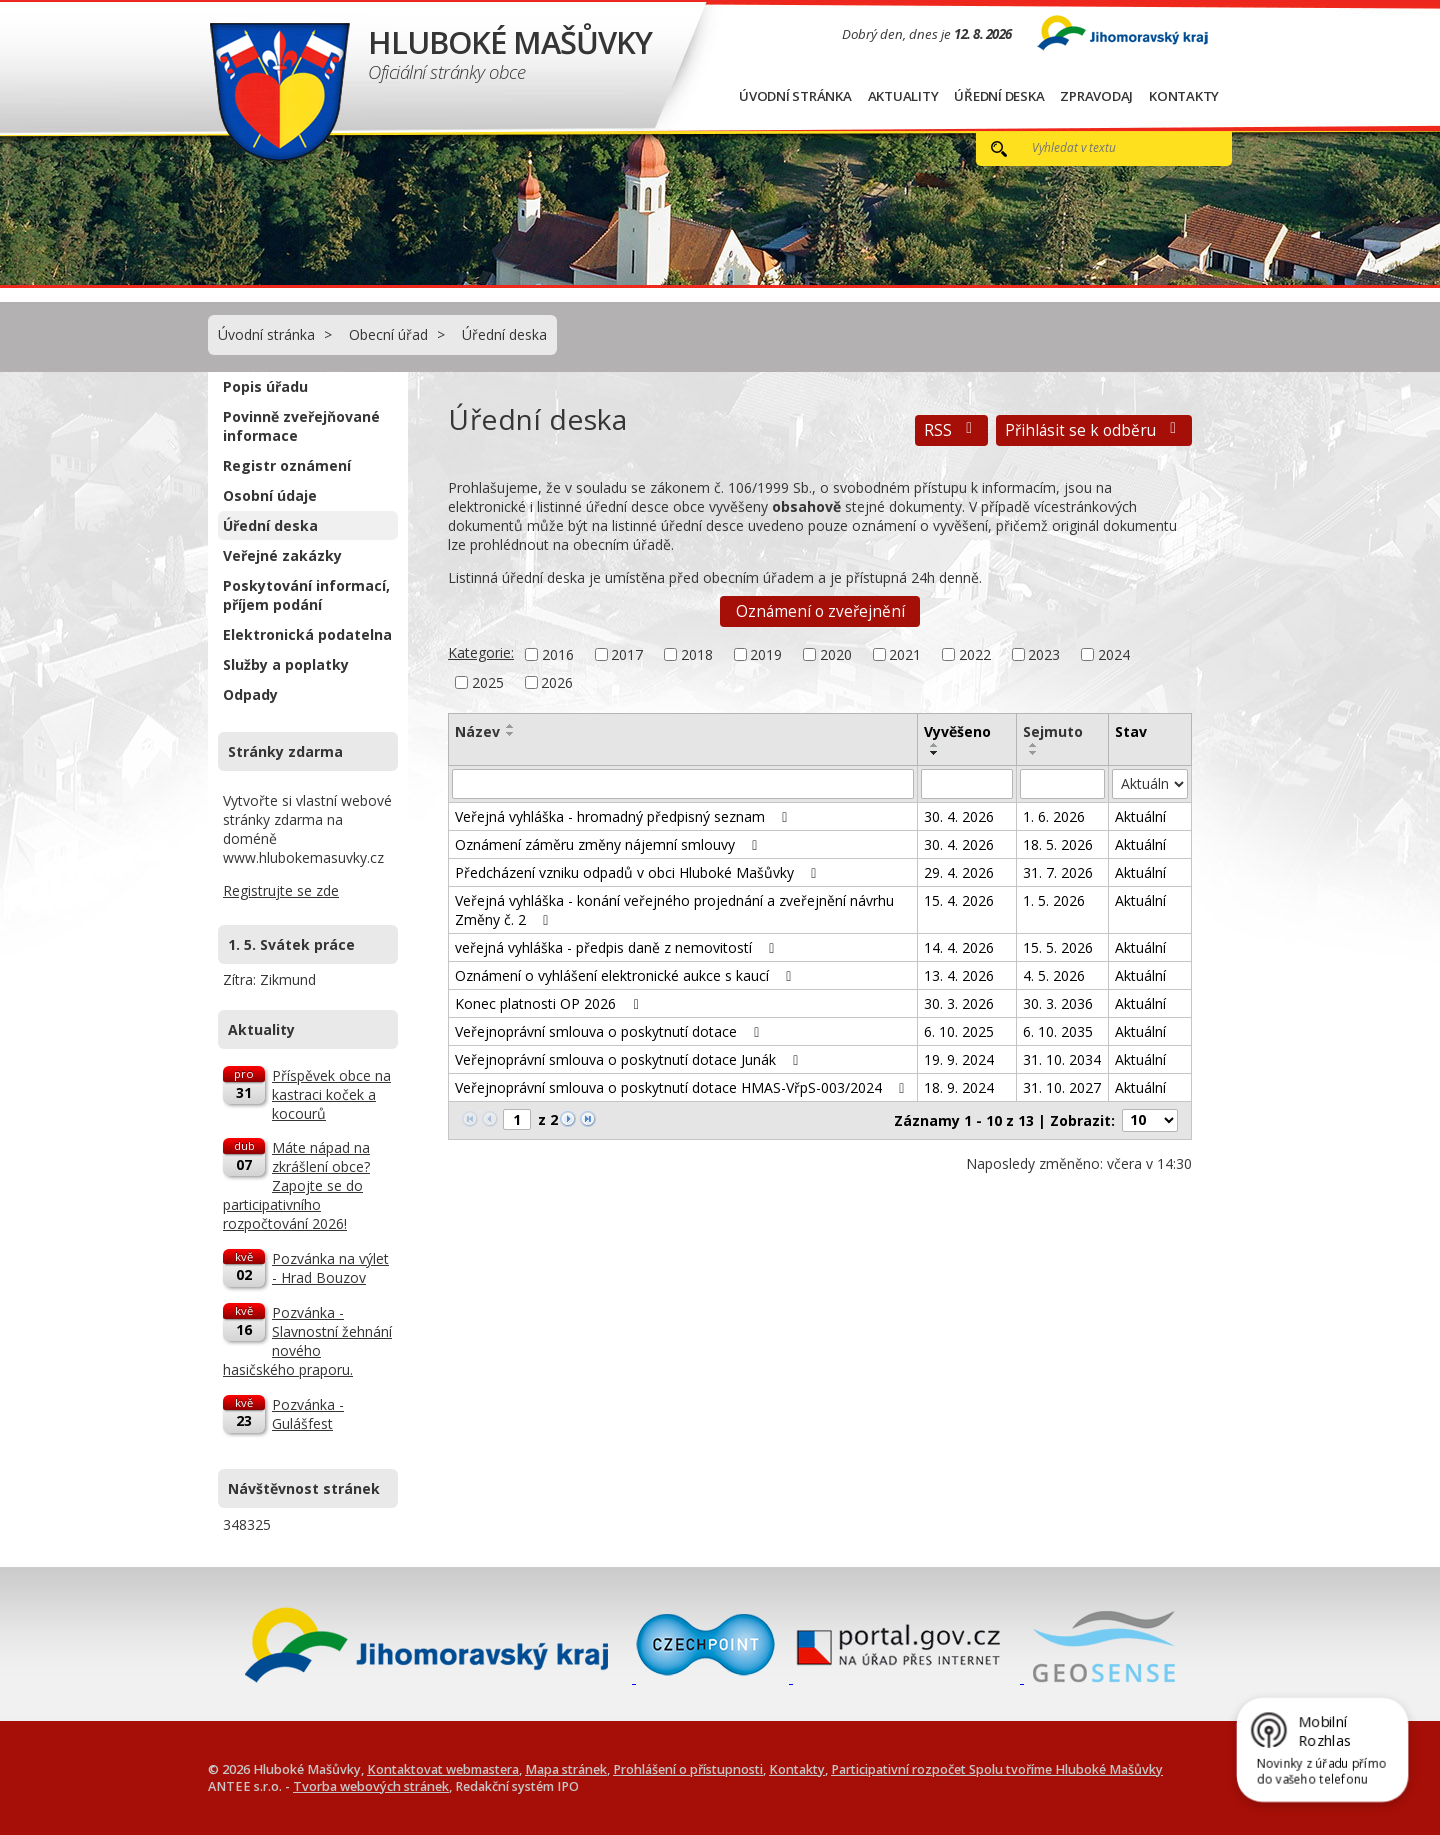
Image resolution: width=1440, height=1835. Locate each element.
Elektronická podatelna (307, 634)
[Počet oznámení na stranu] (1150, 1120)
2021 (905, 654)
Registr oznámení (287, 465)
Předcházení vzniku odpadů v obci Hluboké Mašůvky (639, 872)
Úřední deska (999, 96)
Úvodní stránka (795, 96)
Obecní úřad (388, 334)
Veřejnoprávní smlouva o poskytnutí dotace (610, 1031)
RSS (951, 430)
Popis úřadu (265, 386)
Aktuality (903, 96)
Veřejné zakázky (282, 555)
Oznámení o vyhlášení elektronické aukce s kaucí (626, 975)
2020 (836, 654)
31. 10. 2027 (1062, 1087)
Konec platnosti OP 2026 (550, 1003)
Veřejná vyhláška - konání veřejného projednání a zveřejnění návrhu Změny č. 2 (674, 910)
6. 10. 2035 (1058, 1031)
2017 (627, 654)
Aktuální (1140, 816)
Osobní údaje (270, 495)
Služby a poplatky (286, 664)
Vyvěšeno (957, 731)
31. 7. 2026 (1058, 872)
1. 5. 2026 (1054, 900)
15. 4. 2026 (959, 900)
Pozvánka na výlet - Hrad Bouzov (330, 1268)
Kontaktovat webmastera (443, 1769)
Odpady (250, 694)
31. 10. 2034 (1062, 1059)
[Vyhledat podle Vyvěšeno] (967, 784)
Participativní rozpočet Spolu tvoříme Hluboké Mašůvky (997, 1769)
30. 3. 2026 (959, 1003)
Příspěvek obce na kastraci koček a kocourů (331, 1094)
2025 (488, 682)
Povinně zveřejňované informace (301, 426)
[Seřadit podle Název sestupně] (511, 734)
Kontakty (1184, 96)
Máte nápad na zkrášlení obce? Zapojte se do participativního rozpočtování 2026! (296, 1185)
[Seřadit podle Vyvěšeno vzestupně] (935, 745)
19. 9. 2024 (959, 1059)
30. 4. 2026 (959, 816)
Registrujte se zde (281, 890)
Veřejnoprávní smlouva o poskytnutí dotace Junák (630, 1059)
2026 (557, 682)
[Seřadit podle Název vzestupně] (511, 726)
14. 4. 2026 (959, 947)
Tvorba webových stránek (371, 1786)
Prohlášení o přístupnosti (688, 1769)
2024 (1114, 654)
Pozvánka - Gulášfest (308, 1414)
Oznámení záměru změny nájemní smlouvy (609, 844)
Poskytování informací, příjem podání (306, 595)
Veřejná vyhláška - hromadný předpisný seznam (624, 816)
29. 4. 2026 (959, 872)
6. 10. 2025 (959, 1031)
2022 (975, 654)
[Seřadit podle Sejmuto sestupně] (1034, 753)
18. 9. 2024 (959, 1087)
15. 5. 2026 (1058, 947)
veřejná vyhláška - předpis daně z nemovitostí (618, 947)
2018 (697, 654)
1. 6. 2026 (1054, 816)
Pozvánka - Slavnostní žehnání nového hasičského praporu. (307, 1341)
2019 (766, 654)
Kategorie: (481, 652)
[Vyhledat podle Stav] (1150, 784)
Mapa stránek (566, 1769)
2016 (558, 654)
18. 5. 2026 (1058, 844)
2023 (1044, 654)
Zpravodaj (1096, 96)
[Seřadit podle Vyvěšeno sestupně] (935, 753)
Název (477, 731)
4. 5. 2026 (1054, 975)
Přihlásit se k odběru (1094, 430)
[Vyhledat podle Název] (683, 784)
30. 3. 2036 (1058, 1003)
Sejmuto (1053, 731)
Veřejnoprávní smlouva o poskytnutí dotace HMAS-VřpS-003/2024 (683, 1087)
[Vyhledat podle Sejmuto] (1062, 784)
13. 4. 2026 (959, 975)
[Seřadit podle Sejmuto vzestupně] (1034, 745)
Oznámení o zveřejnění (820, 611)
